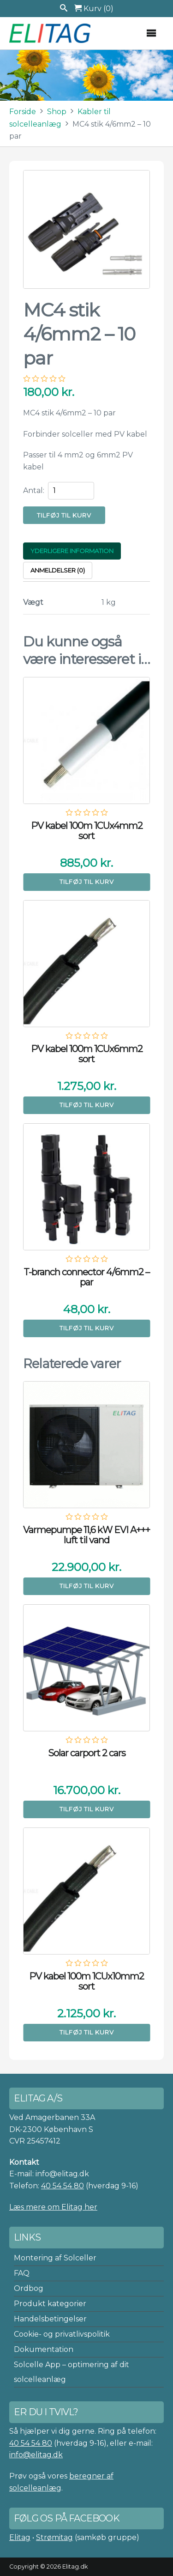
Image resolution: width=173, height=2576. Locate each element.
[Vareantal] (71, 490)
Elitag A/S (50, 33)
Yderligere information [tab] (71, 550)
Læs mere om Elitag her (53, 2207)
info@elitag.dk (36, 2454)
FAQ (22, 2273)
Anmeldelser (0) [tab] (57, 570)
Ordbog (28, 2288)
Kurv (93, 8)
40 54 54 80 (62, 2185)
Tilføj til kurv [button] (87, 881)
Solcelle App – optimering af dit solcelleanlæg (71, 2372)
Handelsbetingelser (50, 2318)
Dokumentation (43, 2349)
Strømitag (54, 2537)
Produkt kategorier (50, 2303)
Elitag (19, 2537)
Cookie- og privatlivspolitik (62, 2334)
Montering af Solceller (55, 2257)
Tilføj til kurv (64, 515)
